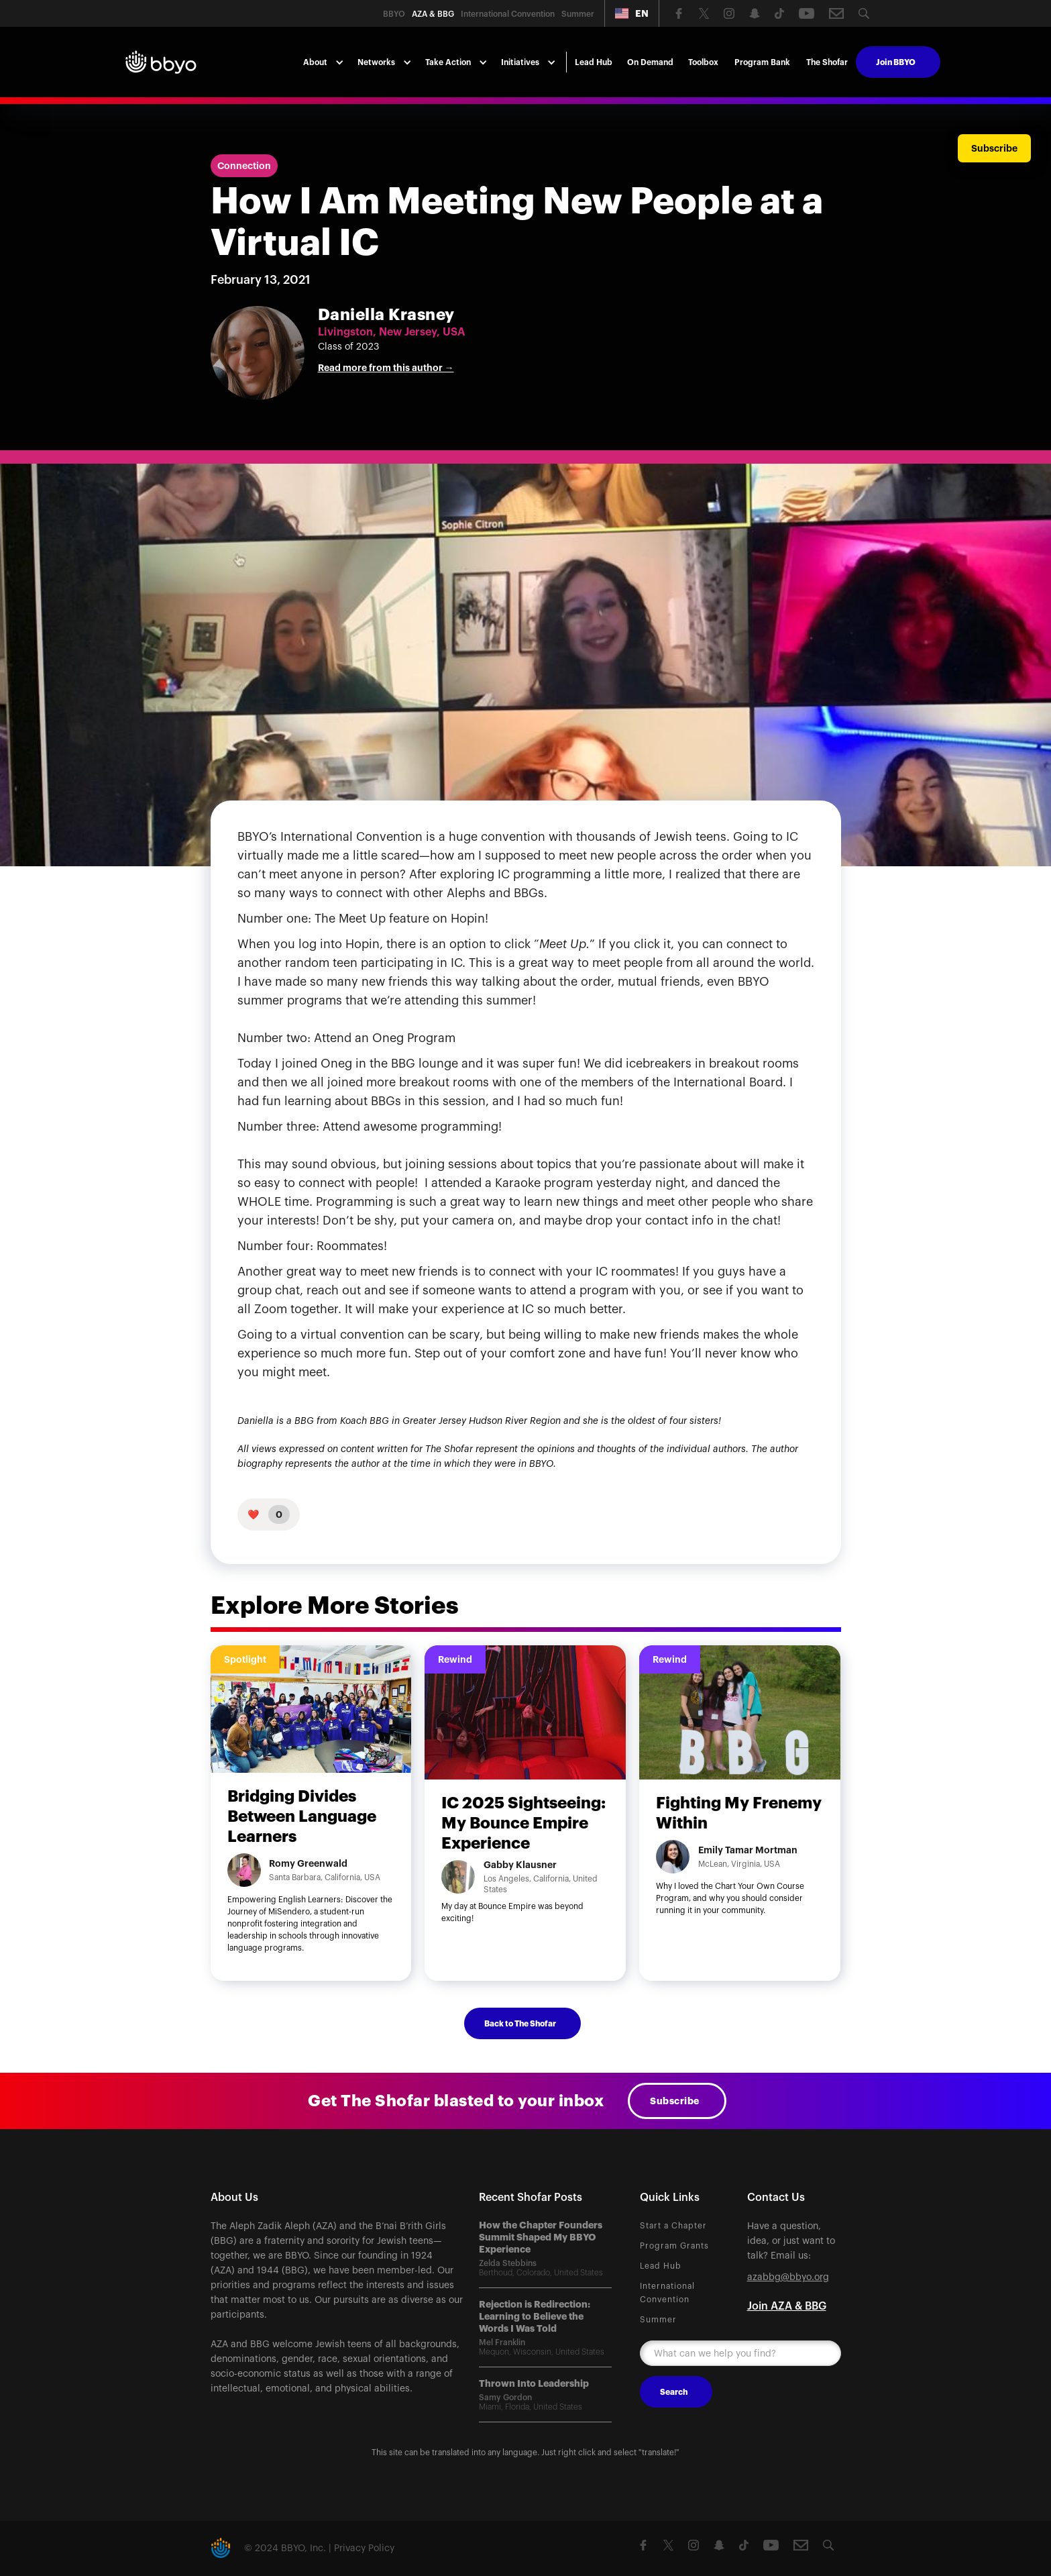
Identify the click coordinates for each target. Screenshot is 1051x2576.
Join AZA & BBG (786, 2306)
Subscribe (675, 2101)
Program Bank (762, 62)
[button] (632, 13)
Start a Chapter (673, 2226)
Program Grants (674, 2246)
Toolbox (703, 62)
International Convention (667, 2293)
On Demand (650, 62)
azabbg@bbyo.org (788, 2277)
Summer (658, 2320)
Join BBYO (896, 62)
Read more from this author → (386, 367)
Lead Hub (593, 62)
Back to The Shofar (520, 2024)
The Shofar (827, 62)
